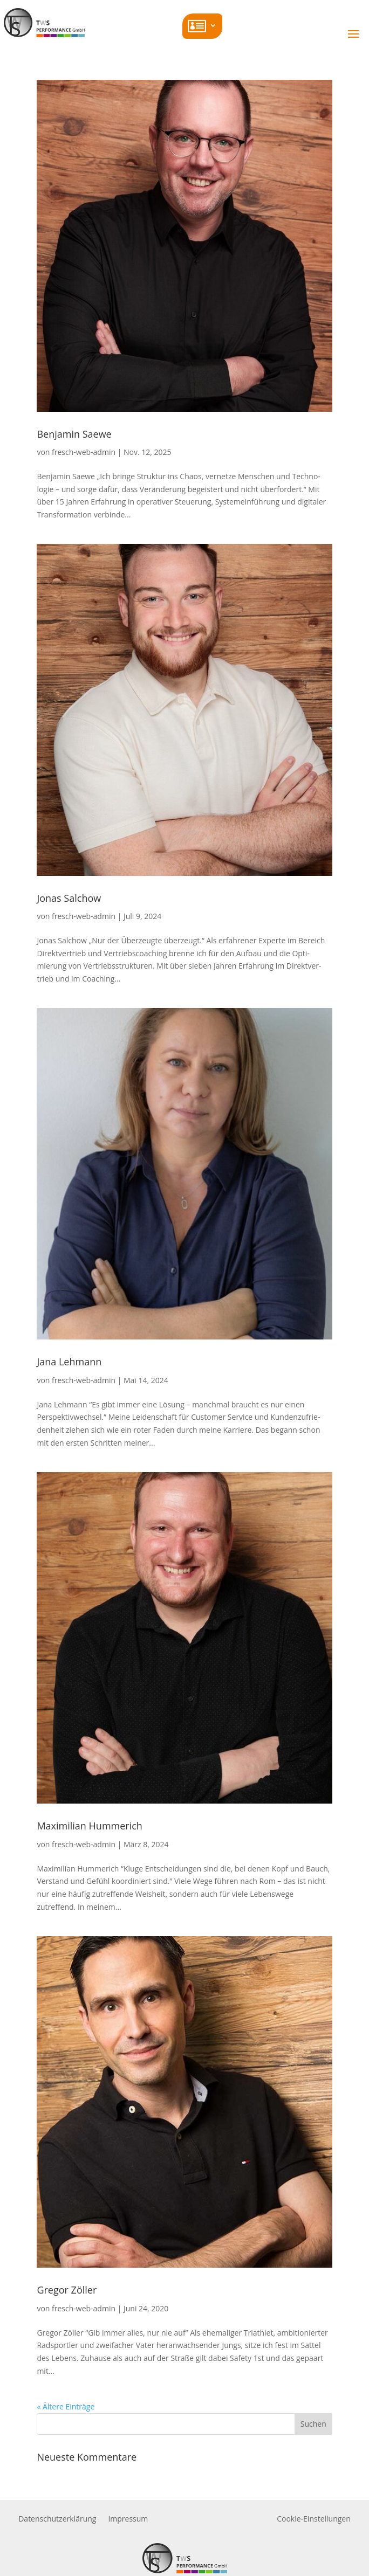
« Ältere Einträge (65, 2406)
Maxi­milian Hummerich (89, 1825)
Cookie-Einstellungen (314, 2518)
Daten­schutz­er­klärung (57, 2519)
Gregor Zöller (67, 2289)
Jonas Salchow (69, 898)
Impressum (128, 2519)
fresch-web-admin (83, 452)
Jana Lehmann (69, 1361)
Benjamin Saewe (74, 433)
